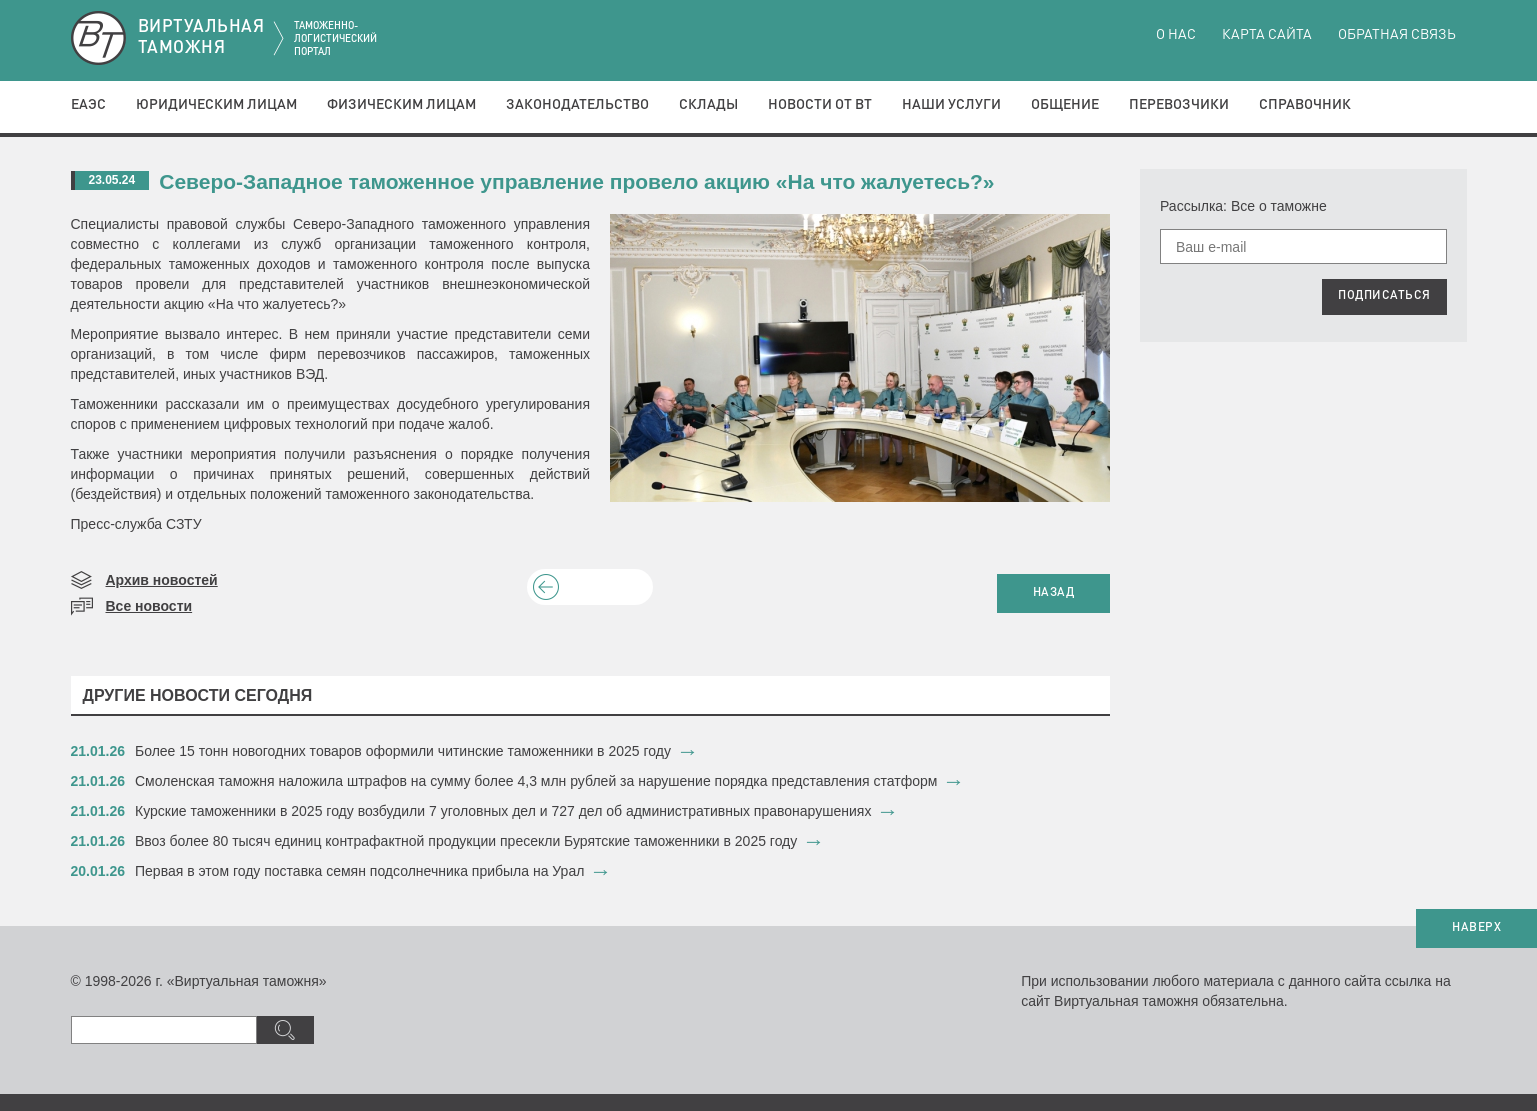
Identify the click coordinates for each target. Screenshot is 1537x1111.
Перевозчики (1179, 105)
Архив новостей (162, 580)
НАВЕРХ (1476, 928)
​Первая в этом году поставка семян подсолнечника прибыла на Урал (359, 871)
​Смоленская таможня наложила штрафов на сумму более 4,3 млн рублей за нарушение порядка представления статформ (536, 781)
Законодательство (577, 105)
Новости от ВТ (820, 105)
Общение (1065, 105)
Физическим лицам (401, 105)
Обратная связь (1397, 35)
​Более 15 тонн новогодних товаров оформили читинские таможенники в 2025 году (403, 751)
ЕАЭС (88, 105)
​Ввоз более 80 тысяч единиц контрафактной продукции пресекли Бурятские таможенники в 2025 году (466, 841)
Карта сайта (1267, 35)
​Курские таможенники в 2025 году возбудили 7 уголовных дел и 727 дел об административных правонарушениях (503, 811)
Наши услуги (951, 105)
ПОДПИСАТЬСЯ (1384, 296)
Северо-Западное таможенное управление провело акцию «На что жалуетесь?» (576, 181)
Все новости (149, 606)
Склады (708, 105)
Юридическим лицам (216, 105)
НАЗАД (1054, 593)
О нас (1176, 35)
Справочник (1305, 105)
